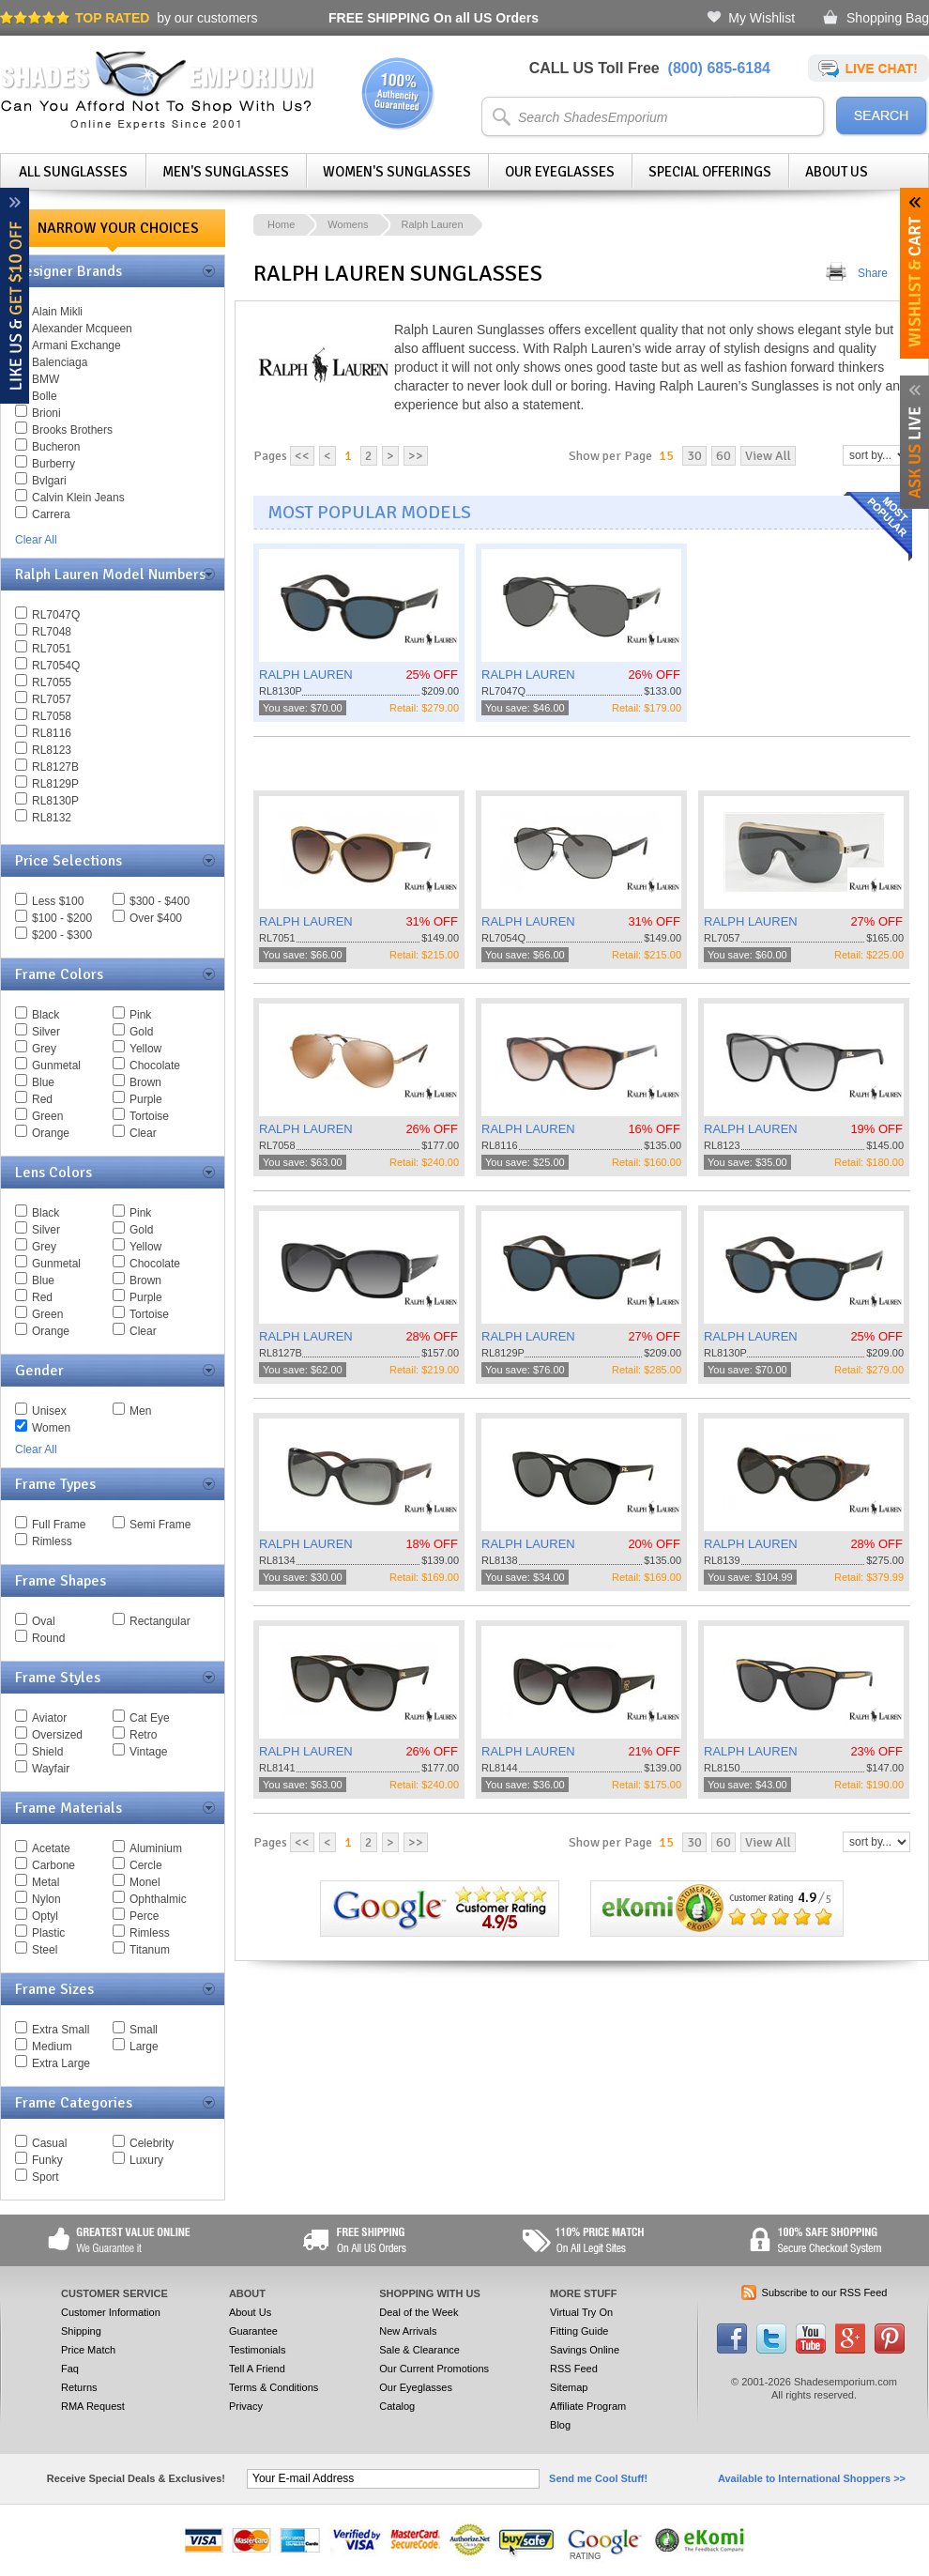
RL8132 (51, 817)
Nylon (46, 1899)
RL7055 (51, 682)
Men (140, 1411)
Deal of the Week (418, 2312)
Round (48, 1638)
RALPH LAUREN (306, 674)
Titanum (149, 1949)
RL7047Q (56, 614)
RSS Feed (574, 2368)
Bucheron (56, 446)
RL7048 (51, 631)
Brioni (46, 413)
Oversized (57, 1734)
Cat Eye (149, 1718)
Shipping (81, 2331)
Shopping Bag (887, 17)
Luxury (146, 2160)
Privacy (246, 2406)
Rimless (52, 1541)
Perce (144, 1916)
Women (51, 1427)
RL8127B (55, 767)
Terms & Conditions (273, 2387)
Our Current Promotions (434, 2368)
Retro (143, 1734)
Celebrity (151, 2143)
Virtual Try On (581, 2312)
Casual (49, 2143)
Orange (50, 1133)
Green (47, 1116)
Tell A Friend (257, 2368)
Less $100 (58, 901)
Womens (347, 224)
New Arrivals (407, 2331)
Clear (143, 1133)
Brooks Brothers (72, 430)
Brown (145, 1082)
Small (143, 2029)
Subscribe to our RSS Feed (825, 2292)
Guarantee (253, 2331)
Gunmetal (56, 1065)
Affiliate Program (588, 2406)
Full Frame (58, 1524)
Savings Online (584, 2349)
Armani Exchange (76, 345)
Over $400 (155, 918)
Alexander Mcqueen (82, 328)
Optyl (45, 1916)
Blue (43, 1082)
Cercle (145, 1865)
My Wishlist (761, 17)
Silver (46, 1031)
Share (873, 273)
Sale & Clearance (419, 2349)
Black (45, 1014)
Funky (47, 2160)
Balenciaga (59, 362)
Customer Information (110, 2312)
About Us (836, 171)
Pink (140, 1014)
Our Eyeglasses (560, 171)
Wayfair (50, 1768)
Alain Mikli (57, 311)
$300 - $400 (159, 901)
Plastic (48, 1933)
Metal (45, 1882)
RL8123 (51, 750)
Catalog (397, 2406)
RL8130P (55, 800)
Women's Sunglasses (397, 171)
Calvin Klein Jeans (78, 497)
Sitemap (568, 2387)
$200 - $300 (62, 935)
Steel (44, 1949)
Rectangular (159, 1621)
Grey (44, 1048)
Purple (145, 1099)
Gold (141, 1031)
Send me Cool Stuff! (598, 2478)
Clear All (36, 539)
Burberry (53, 463)
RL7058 (51, 716)
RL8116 (51, 733)
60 (723, 456)
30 (694, 456)
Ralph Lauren (433, 224)
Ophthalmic (158, 1899)
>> (415, 456)
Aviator (49, 1718)
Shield (47, 1751)
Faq (70, 2368)
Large (144, 2046)
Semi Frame (159, 1524)
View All (768, 456)
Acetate (51, 1848)
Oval (43, 1621)
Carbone (53, 1865)
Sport (45, 2177)
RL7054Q (56, 665)
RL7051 (51, 648)
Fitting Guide (579, 2331)
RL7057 (51, 699)
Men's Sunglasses (225, 171)
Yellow (145, 1048)
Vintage (148, 1751)
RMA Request (93, 2406)
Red (42, 1099)
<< (302, 456)
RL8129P (55, 783)
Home (281, 224)
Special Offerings (709, 171)
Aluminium (155, 1848)
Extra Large (61, 2063)
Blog (560, 2424)
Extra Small (60, 2029)
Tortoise (149, 1116)
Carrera (51, 514)
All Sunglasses (73, 171)
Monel (144, 1882)
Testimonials (257, 2349)
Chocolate (154, 1065)
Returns (79, 2387)
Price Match (88, 2349)
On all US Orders (433, 17)
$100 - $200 (62, 918)
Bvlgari (49, 480)
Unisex (49, 1411)
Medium (52, 2046)
